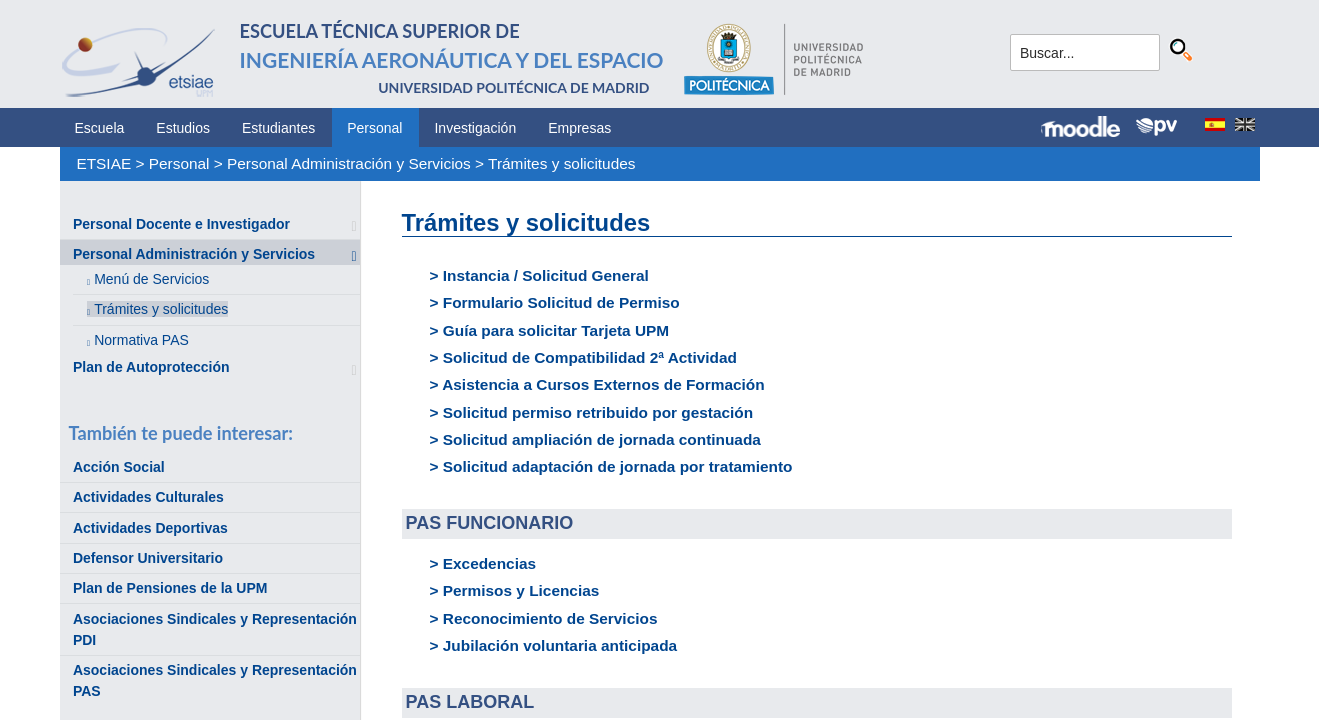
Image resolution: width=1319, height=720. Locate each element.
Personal (374, 128)
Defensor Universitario (148, 558)
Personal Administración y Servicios (349, 163)
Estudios (183, 128)
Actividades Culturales (148, 497)
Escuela (100, 128)
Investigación (475, 128)
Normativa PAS (141, 340)
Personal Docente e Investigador (181, 224)
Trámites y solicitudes (561, 163)
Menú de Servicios (151, 279)
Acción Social (119, 467)
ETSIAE (103, 163)
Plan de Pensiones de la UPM (170, 588)
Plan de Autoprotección (151, 367)
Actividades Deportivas (150, 528)
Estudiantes (278, 128)
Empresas (579, 128)
